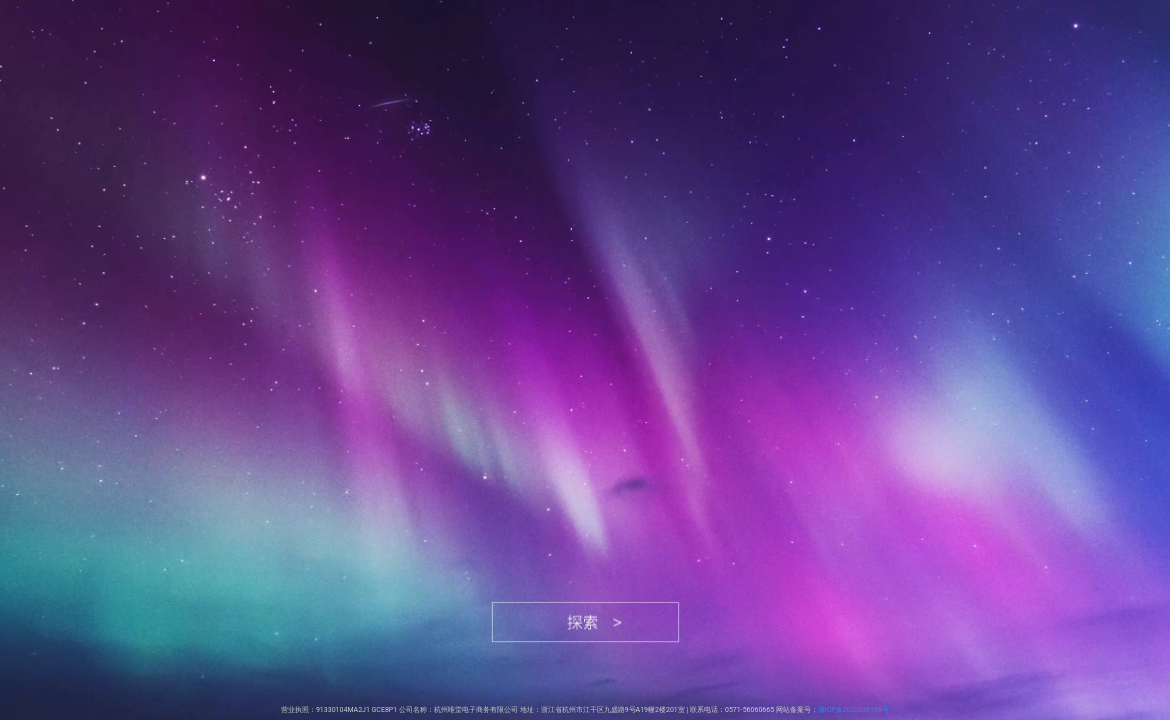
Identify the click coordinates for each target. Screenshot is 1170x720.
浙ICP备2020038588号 (853, 710)
